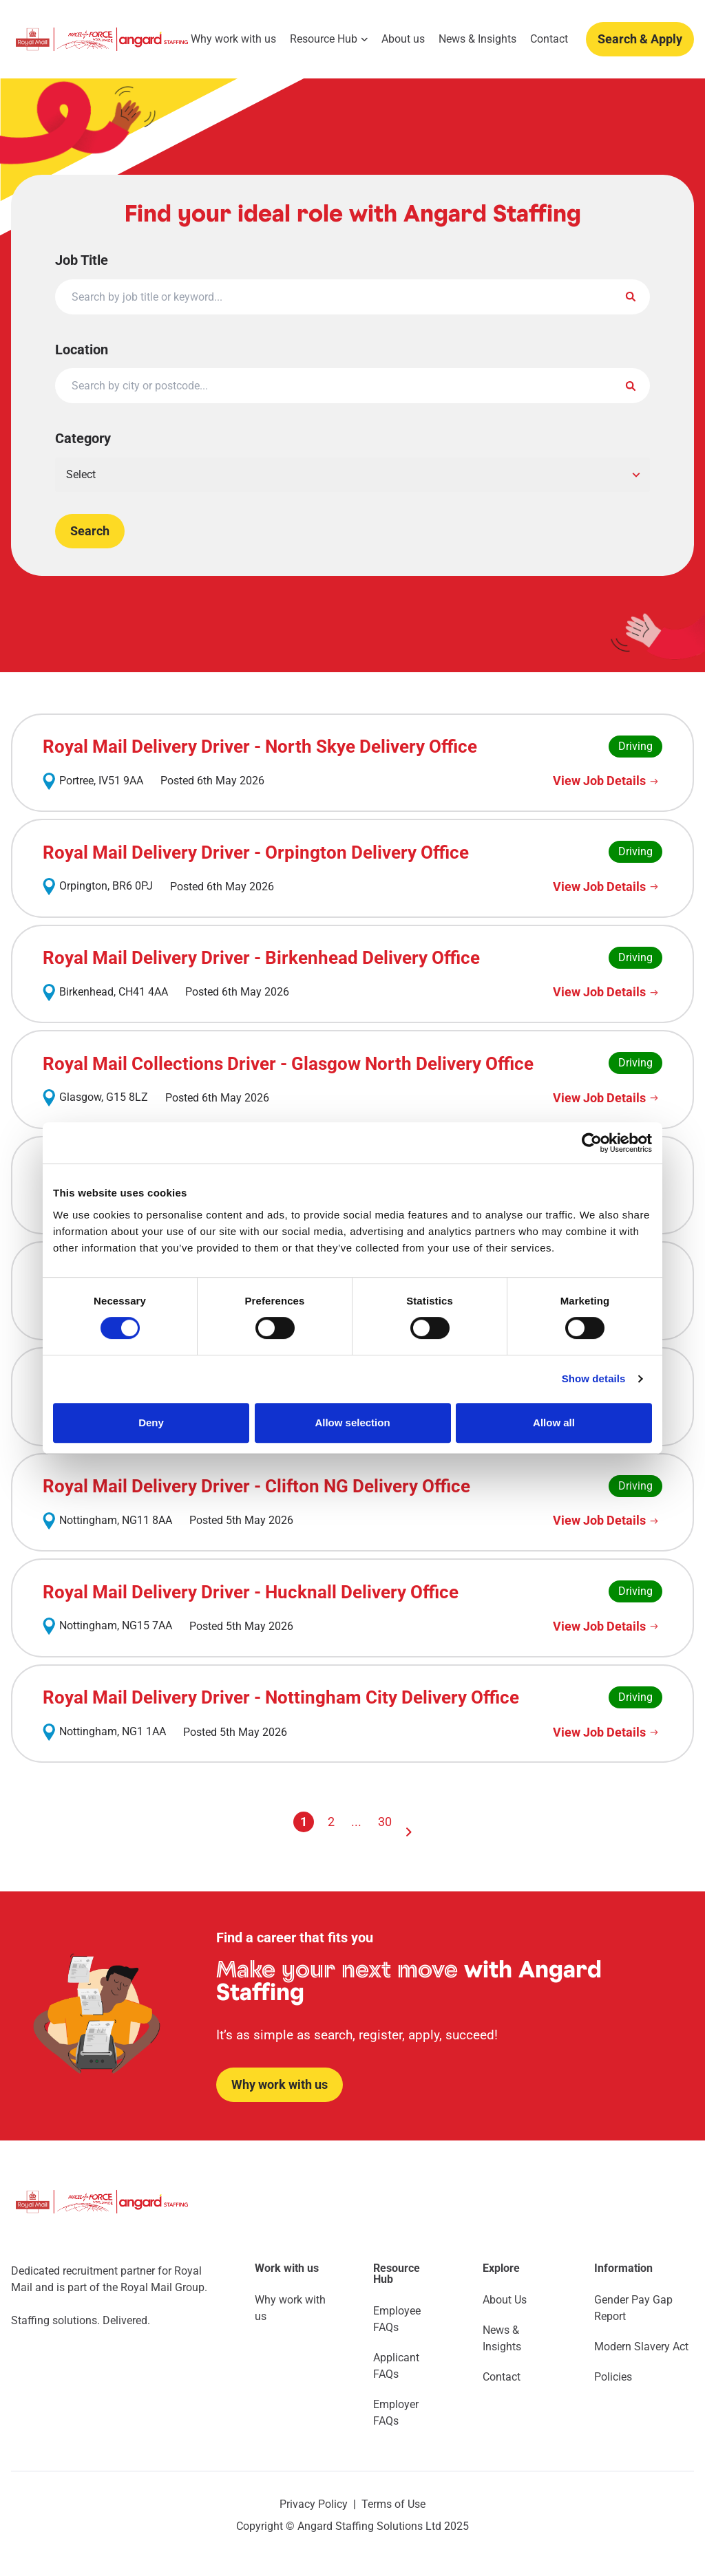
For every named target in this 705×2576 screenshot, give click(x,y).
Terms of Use (393, 2504)
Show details (594, 1378)
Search (89, 531)
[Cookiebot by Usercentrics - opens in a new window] (592, 1143)
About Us (505, 2299)
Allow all (554, 1422)
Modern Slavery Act (641, 2346)
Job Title (81, 260)
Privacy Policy (314, 2504)
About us (403, 39)
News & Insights (477, 39)
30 (385, 1821)
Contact (549, 39)
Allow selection (352, 1422)
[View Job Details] (607, 781)
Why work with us (233, 39)
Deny (151, 1422)
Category (83, 438)
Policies (613, 2376)
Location (81, 349)
